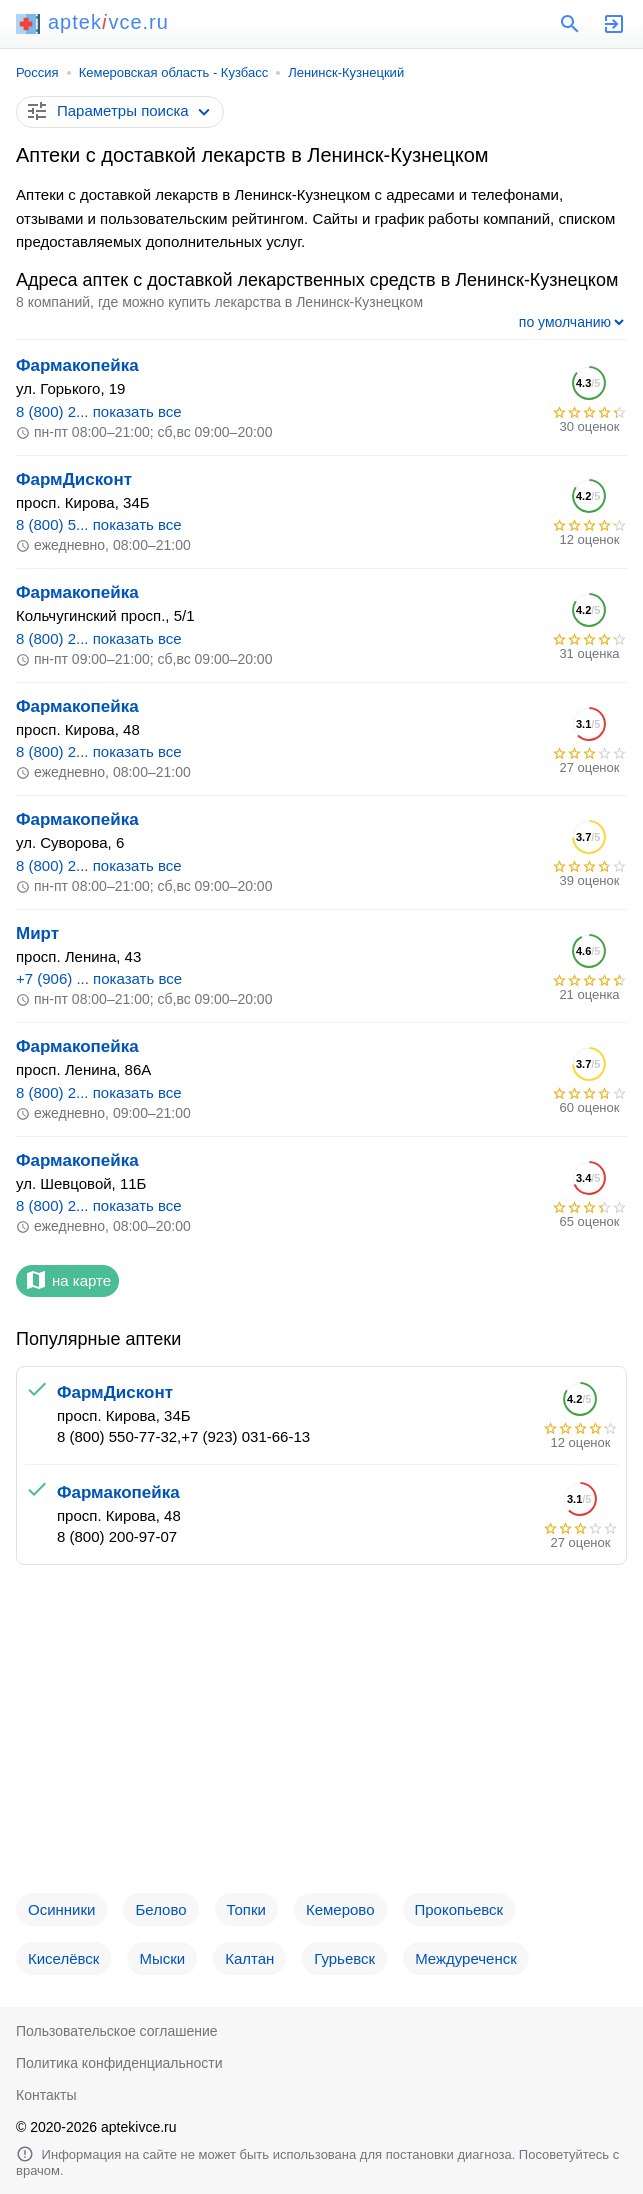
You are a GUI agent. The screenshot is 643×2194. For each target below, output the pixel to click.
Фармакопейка (77, 365)
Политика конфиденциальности (119, 2063)
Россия (37, 72)
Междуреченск (466, 1958)
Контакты (46, 2095)
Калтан (249, 1958)
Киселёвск (63, 1958)
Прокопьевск (459, 1909)
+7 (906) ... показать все (99, 978)
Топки (246, 1909)
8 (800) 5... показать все (99, 524)
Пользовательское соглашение (117, 2031)
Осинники (61, 1909)
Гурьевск (344, 1958)
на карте (67, 1280)
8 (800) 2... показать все (99, 411)
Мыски (162, 1958)
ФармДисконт (74, 479)
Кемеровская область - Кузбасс (174, 72)
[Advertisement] (321, 1737)
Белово (160, 1909)
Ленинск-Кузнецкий (346, 72)
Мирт (37, 933)
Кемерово (340, 1909)
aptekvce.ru (92, 22)
